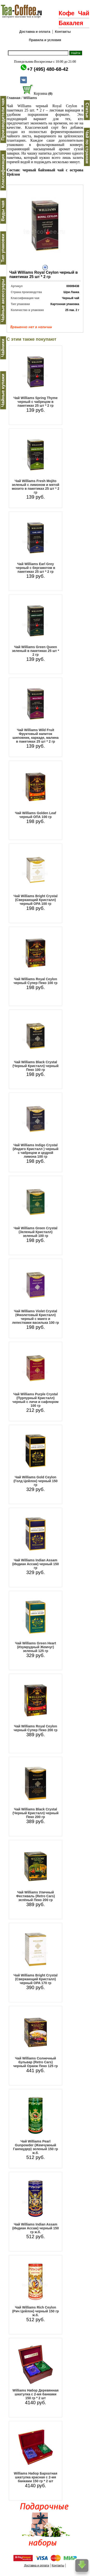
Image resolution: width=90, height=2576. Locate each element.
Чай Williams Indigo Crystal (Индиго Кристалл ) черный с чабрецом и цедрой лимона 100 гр (36, 1150)
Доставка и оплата (34, 31)
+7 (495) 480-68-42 (47, 69)
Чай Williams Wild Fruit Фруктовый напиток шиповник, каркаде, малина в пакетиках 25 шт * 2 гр (35, 735)
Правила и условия (45, 40)
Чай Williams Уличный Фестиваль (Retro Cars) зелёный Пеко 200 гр (35, 1896)
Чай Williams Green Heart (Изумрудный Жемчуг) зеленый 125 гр (35, 1647)
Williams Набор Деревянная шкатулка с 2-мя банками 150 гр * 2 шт (35, 2394)
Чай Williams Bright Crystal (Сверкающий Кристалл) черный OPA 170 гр (35, 1979)
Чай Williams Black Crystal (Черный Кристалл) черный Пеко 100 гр (35, 1066)
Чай (83, 13)
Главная (13, 98)
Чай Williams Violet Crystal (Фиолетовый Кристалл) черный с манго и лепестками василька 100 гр (35, 1316)
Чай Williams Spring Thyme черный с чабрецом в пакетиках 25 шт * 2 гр (35, 401)
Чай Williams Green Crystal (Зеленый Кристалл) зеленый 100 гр (36, 1232)
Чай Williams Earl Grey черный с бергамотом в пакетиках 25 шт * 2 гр (35, 567)
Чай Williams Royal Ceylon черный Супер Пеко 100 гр (36, 981)
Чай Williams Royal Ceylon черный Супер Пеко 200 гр (36, 1728)
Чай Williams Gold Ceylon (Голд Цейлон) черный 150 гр (35, 1481)
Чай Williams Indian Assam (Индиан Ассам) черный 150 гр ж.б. (35, 2228)
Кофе (66, 13)
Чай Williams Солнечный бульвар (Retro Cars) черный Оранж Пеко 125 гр (35, 2062)
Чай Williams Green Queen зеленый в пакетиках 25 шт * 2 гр (35, 651)
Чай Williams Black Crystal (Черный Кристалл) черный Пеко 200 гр (35, 1813)
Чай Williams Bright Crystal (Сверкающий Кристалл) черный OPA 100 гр (35, 900)
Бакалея (71, 23)
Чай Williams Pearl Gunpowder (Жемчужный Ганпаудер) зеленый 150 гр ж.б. (35, 2147)
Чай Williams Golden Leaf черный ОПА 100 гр (35, 815)
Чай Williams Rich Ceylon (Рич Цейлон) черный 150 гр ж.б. (35, 2311)
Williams (30, 98)
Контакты (63, 31)
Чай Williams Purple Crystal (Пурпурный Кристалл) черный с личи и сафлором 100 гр (35, 1400)
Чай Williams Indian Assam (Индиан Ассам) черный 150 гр (35, 1564)
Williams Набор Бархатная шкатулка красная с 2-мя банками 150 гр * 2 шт (35, 2477)
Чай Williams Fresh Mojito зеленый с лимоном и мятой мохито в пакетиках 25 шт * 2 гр (35, 486)
